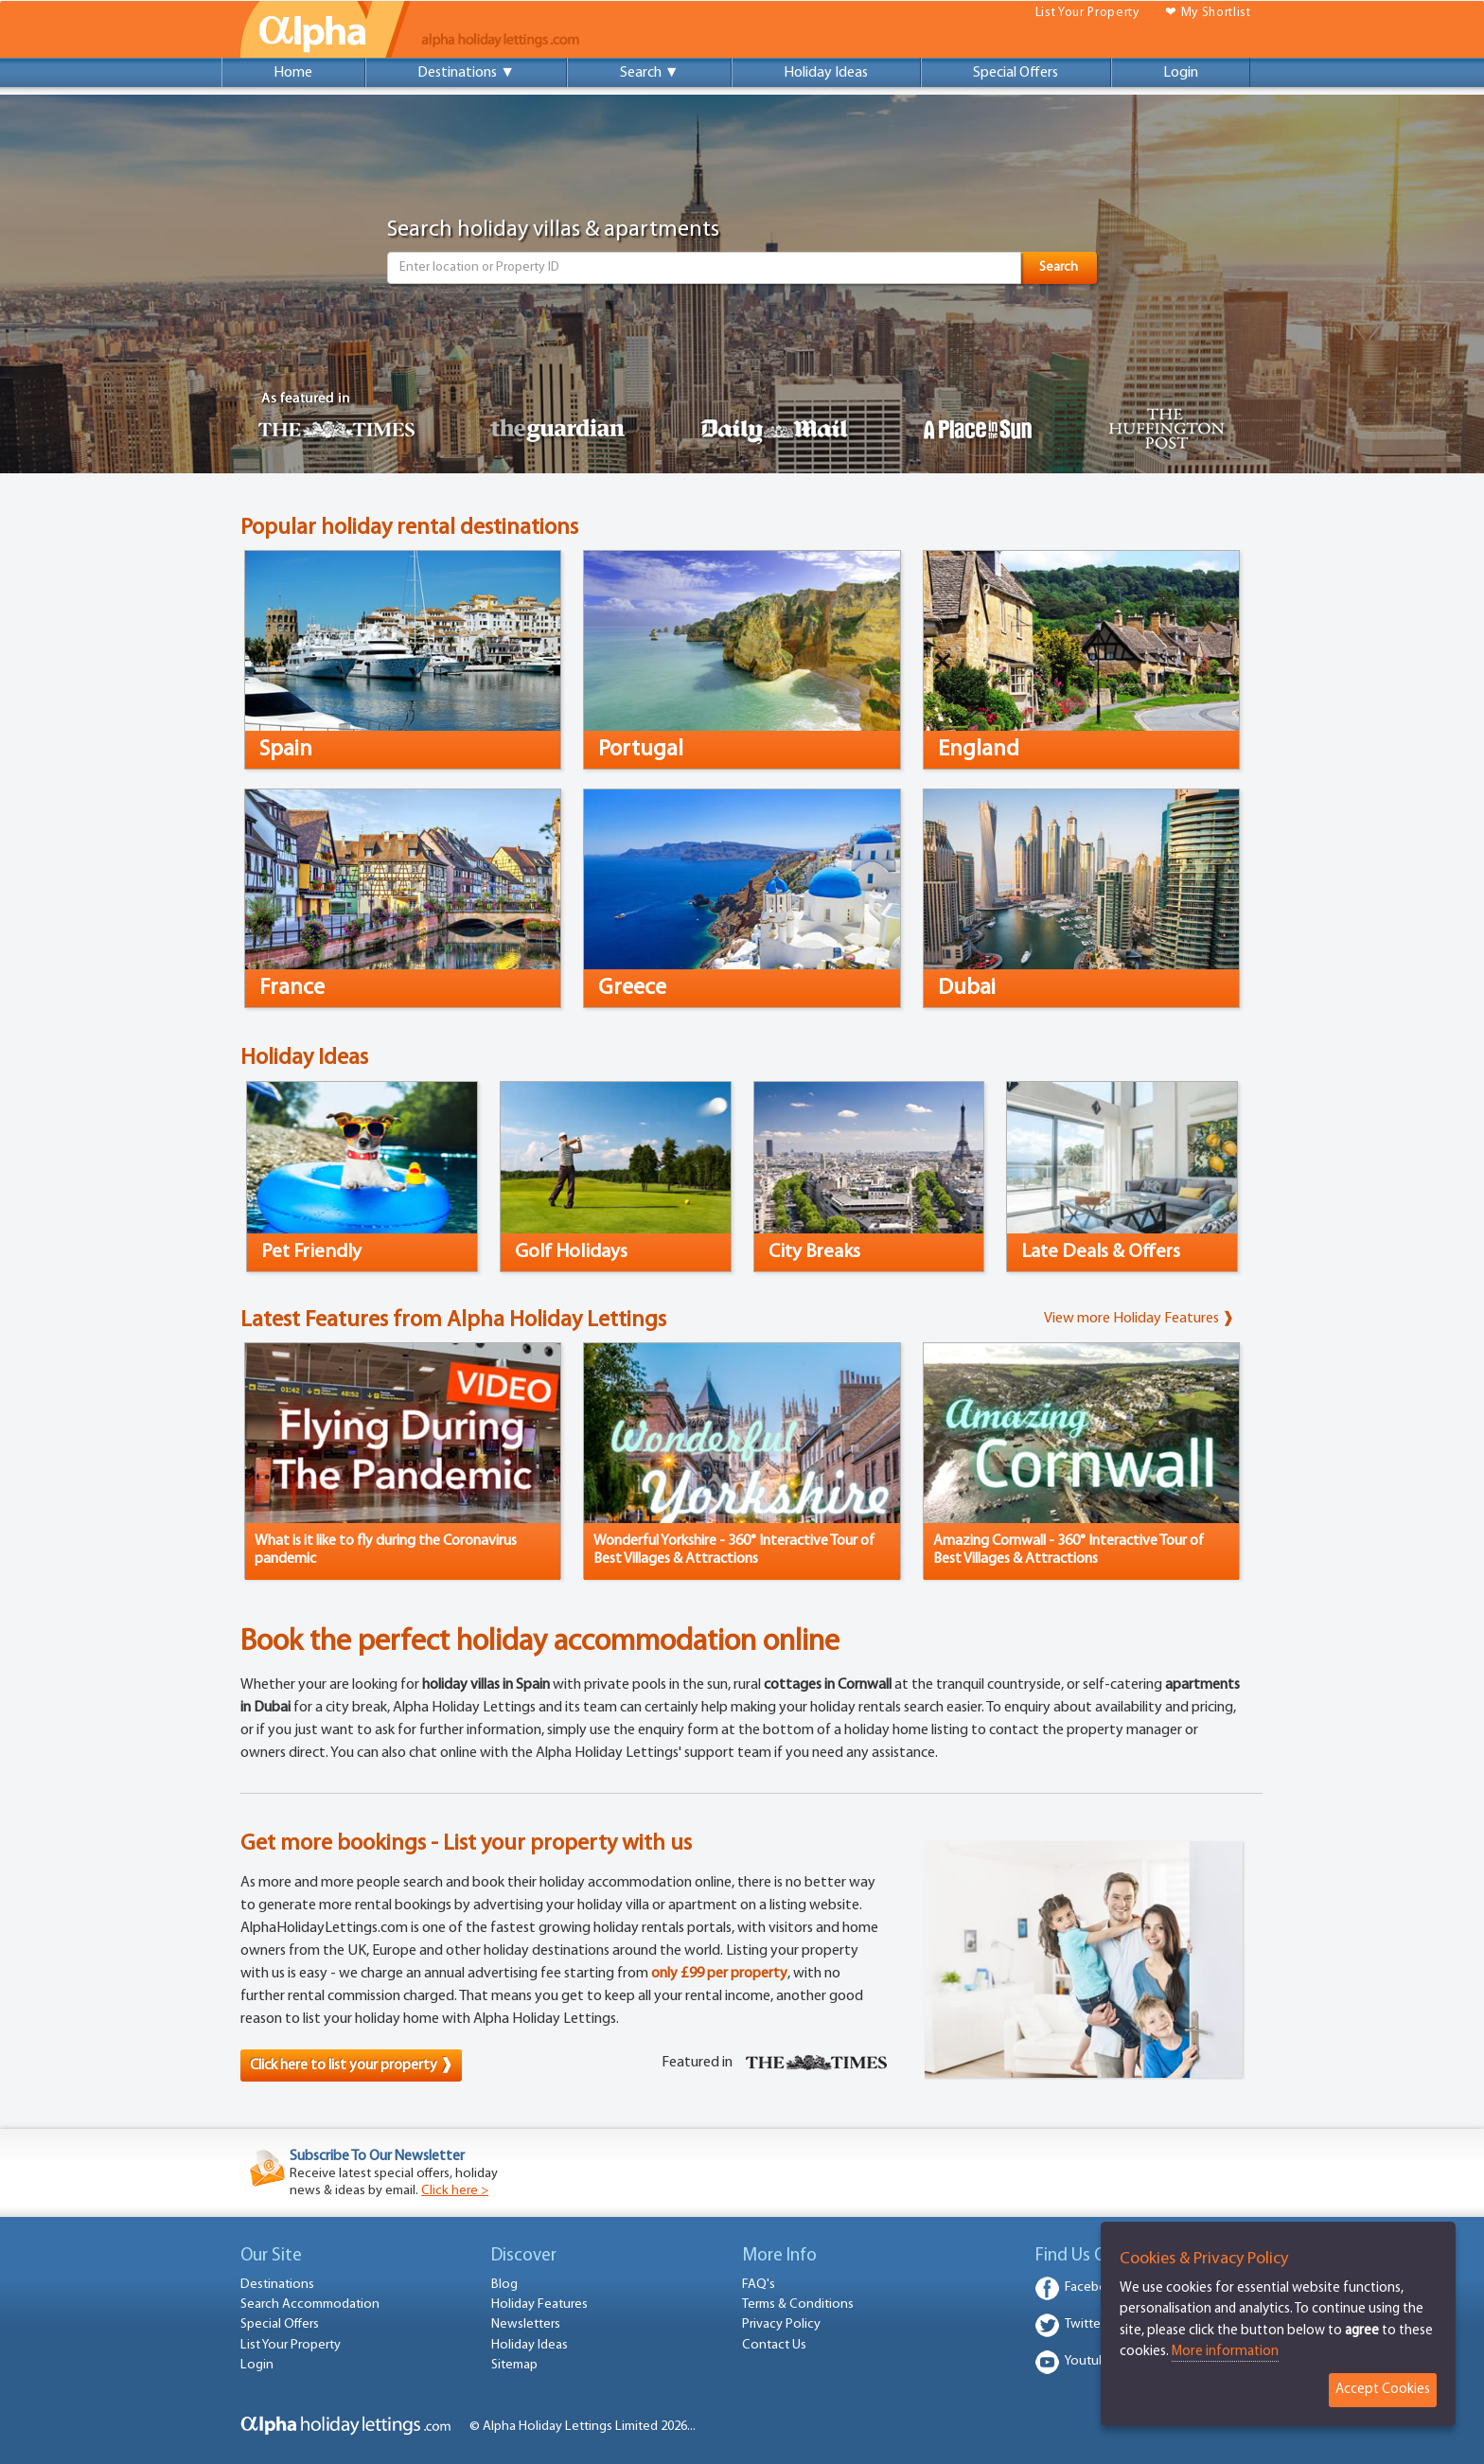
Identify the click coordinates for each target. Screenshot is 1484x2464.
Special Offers (1015, 72)
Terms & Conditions (798, 2304)
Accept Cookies (1382, 2390)
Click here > (454, 2191)
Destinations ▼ (466, 72)
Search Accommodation (310, 2304)
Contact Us (774, 2345)
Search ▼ (650, 72)
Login (1180, 72)
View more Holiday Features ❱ (1139, 1318)
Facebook (1093, 2287)
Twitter (1084, 2324)
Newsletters (525, 2324)
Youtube (1089, 2361)
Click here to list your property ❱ (351, 2065)
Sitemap (514, 2365)
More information (1225, 2352)
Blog (504, 2285)
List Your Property (1087, 13)
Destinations (277, 2285)
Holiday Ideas (826, 72)
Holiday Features (539, 2304)
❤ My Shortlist (1208, 13)
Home (293, 72)
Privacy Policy (781, 2324)
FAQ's (758, 2285)
